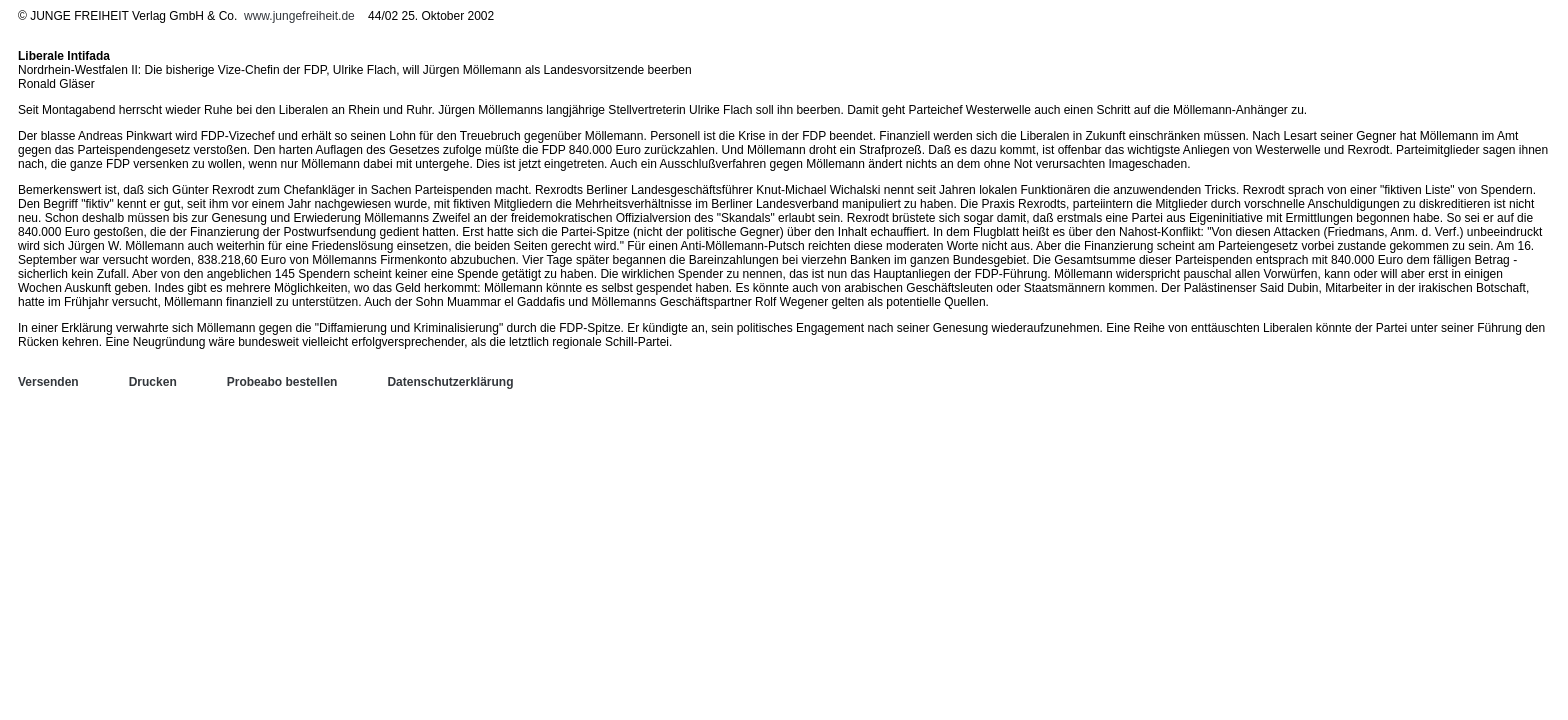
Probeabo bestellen (282, 382)
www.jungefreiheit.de (299, 16)
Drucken (153, 382)
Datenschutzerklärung (450, 382)
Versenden (48, 382)
